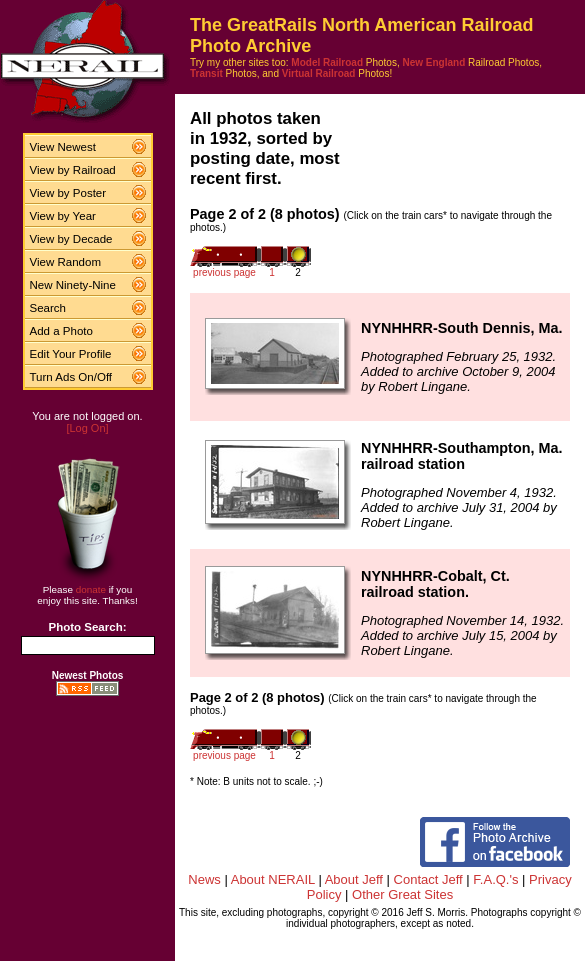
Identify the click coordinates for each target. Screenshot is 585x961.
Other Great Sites (402, 894)
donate (91, 589)
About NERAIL (273, 879)
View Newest (63, 147)
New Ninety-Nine (73, 285)
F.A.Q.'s (495, 879)
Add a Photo (61, 331)
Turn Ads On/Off (71, 377)
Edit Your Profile (71, 354)
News (204, 879)
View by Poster (68, 193)
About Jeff (354, 879)
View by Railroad (73, 170)
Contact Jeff (428, 879)
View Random (65, 262)
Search (48, 308)
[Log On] (87, 428)
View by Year (63, 216)
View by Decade (71, 239)
